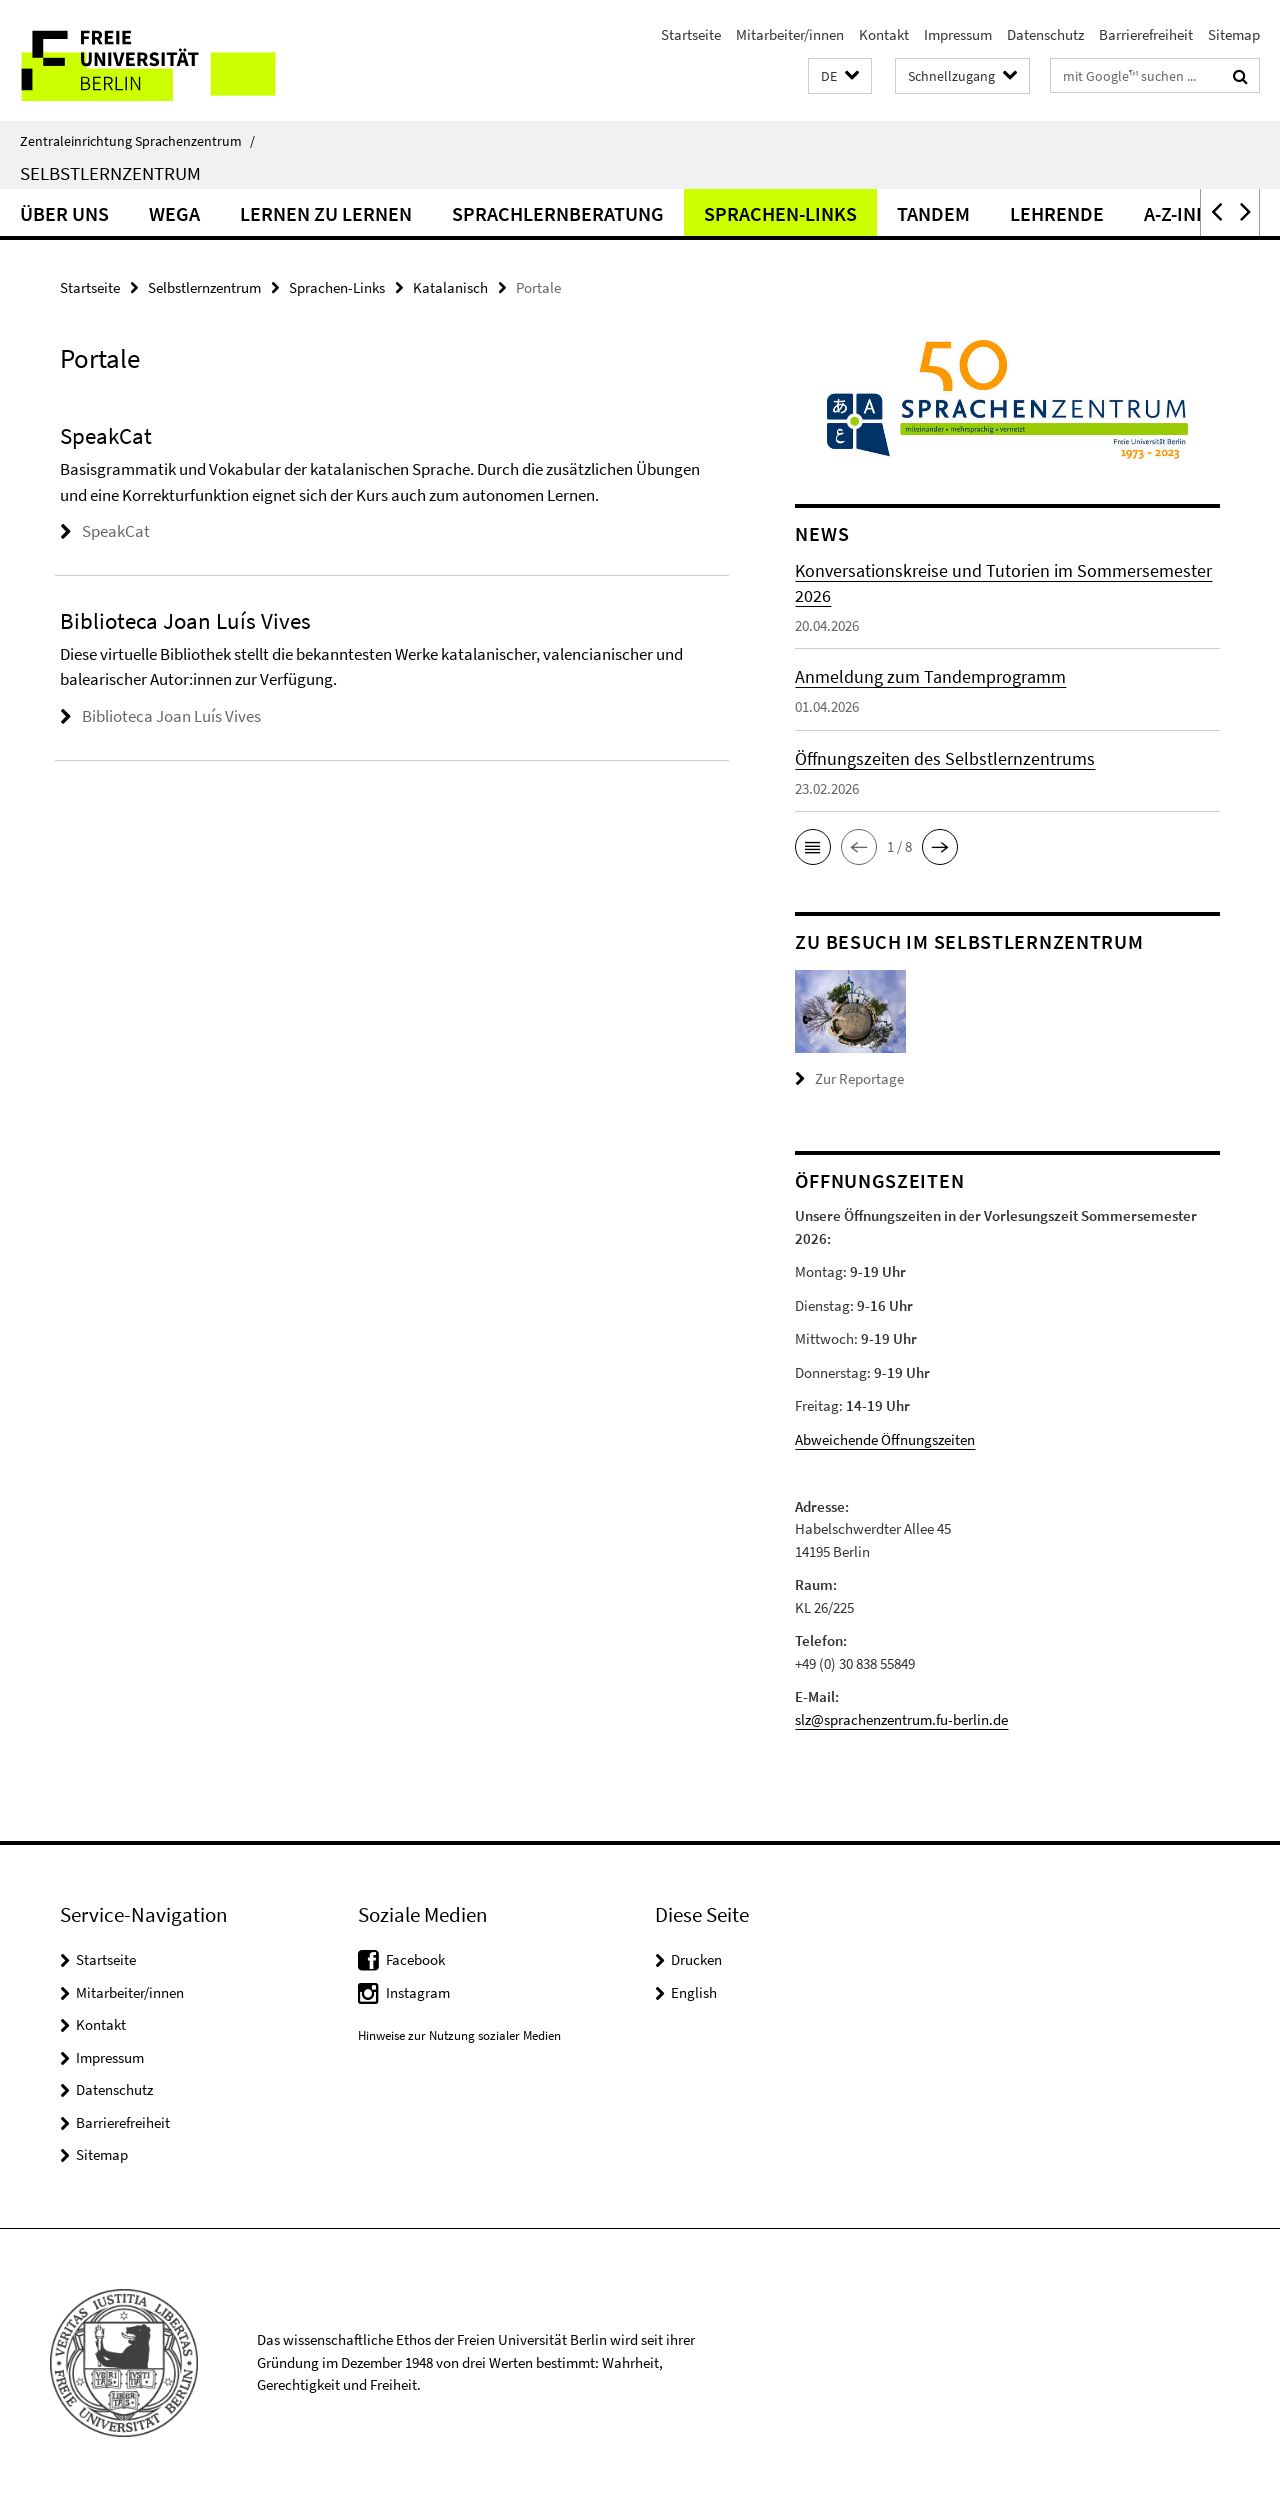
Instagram (418, 1992)
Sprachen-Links (780, 213)
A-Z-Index (1187, 213)
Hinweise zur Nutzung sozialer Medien (459, 2035)
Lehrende (1057, 213)
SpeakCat (116, 531)
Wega (174, 213)
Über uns (64, 213)
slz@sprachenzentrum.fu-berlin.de (901, 1719)
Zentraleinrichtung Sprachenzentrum (137, 141)
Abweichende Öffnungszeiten (885, 1439)
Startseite (691, 34)
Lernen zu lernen (326, 213)
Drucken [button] (696, 1959)
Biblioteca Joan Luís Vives (171, 716)
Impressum (958, 34)
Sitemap (1234, 34)
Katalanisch (450, 287)
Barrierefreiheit (1146, 34)
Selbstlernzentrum (110, 173)
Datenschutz (1045, 34)
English (694, 1992)
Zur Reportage (859, 1078)
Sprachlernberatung (558, 213)
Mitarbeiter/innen (790, 34)
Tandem (933, 213)
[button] (840, 76)
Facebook (415, 1959)
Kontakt (884, 34)
